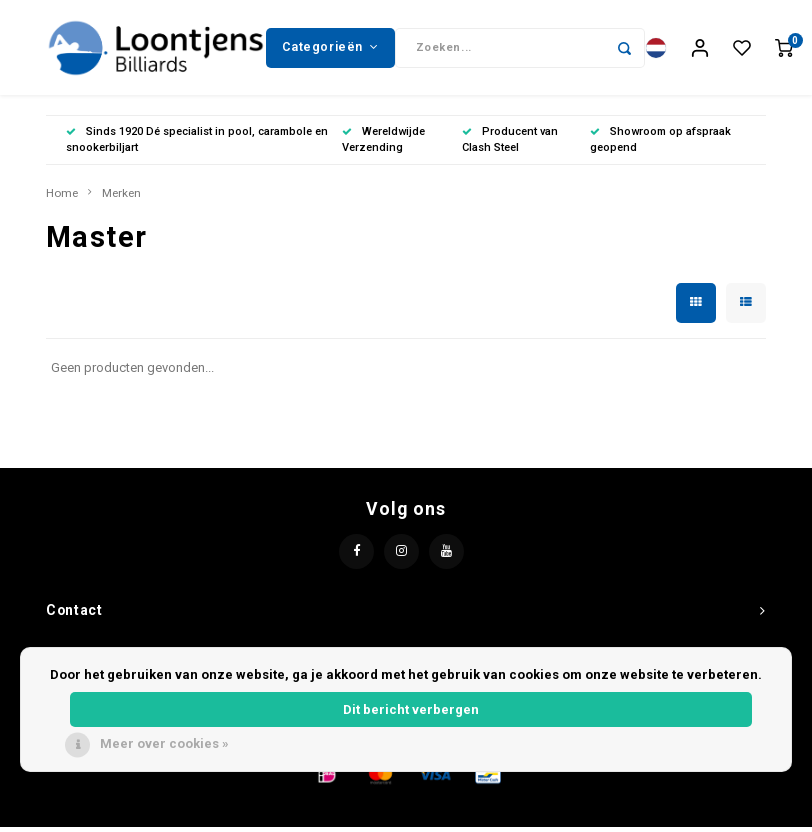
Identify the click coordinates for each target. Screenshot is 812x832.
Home (62, 198)
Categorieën (330, 49)
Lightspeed (474, 813)
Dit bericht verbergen (411, 709)
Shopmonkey (609, 813)
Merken (121, 198)
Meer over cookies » (164, 743)
